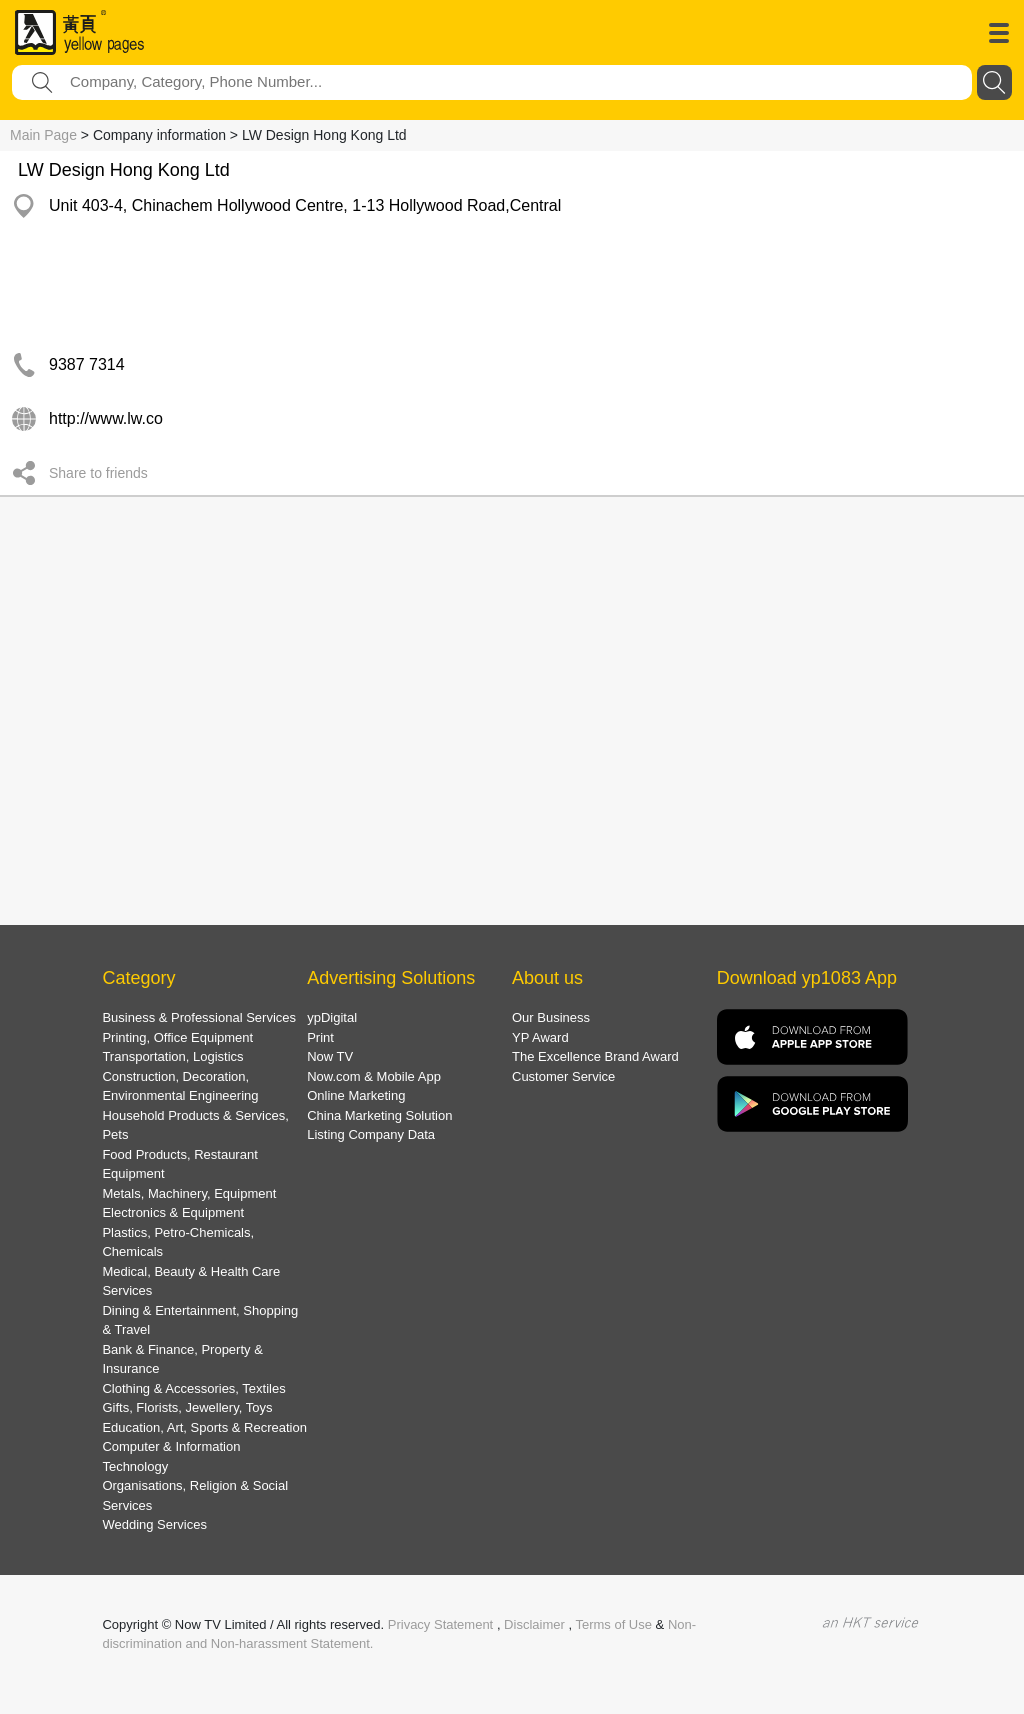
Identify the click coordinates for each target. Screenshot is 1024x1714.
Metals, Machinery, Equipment (189, 1193)
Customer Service (563, 1076)
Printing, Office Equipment (177, 1037)
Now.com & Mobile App (374, 1076)
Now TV (330, 1056)
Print (320, 1037)
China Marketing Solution (379, 1115)
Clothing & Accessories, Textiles (193, 1388)
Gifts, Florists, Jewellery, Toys (187, 1407)
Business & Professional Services (199, 1017)
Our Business (551, 1017)
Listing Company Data (371, 1134)
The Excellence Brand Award (595, 1056)
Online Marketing (356, 1095)
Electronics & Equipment (173, 1212)
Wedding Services (154, 1524)
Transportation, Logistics (172, 1056)
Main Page (43, 135)
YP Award (540, 1037)
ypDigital (332, 1017)
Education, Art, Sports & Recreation (204, 1427)
